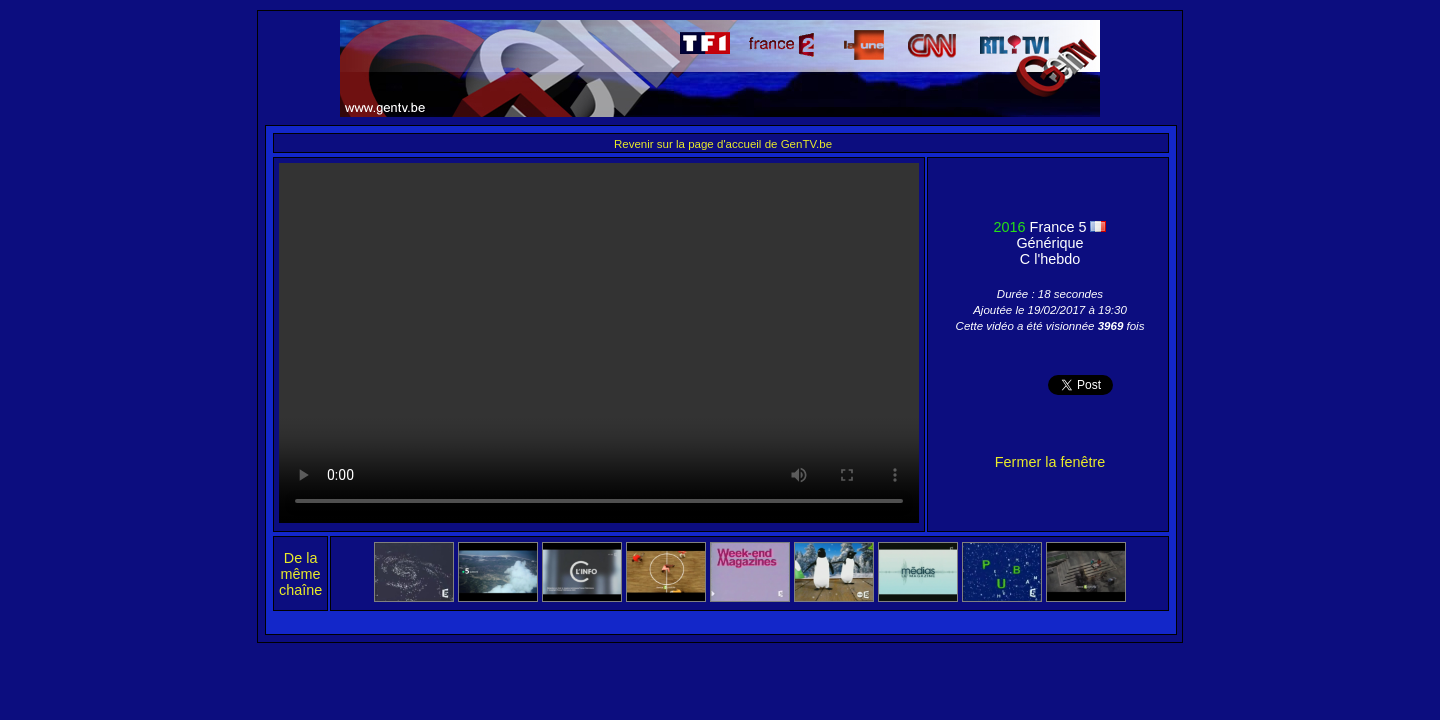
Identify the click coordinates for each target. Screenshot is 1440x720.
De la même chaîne (300, 574)
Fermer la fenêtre (1050, 462)
